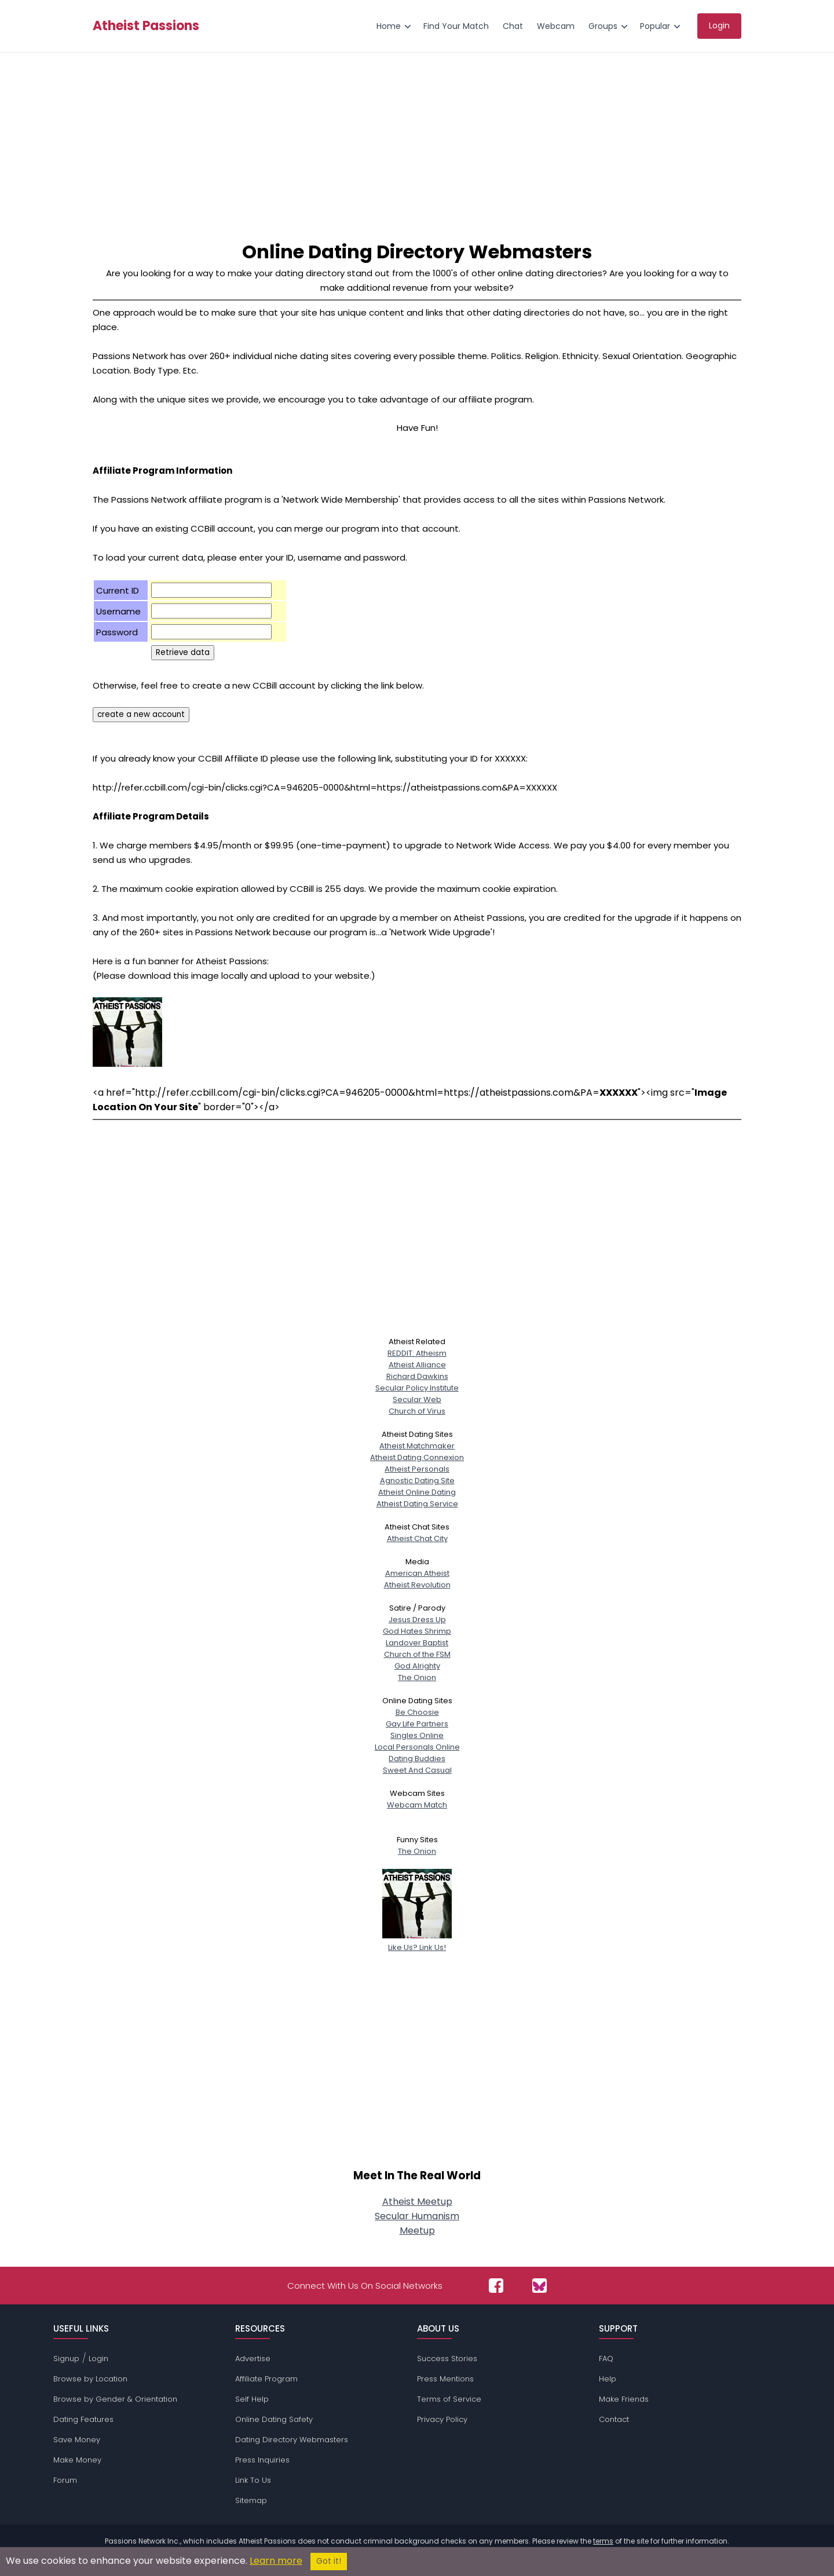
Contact (614, 2419)
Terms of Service (449, 2399)
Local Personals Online (417, 1746)
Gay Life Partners (417, 1723)
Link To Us (253, 2480)
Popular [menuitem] (655, 26)
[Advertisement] (417, 139)
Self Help (252, 2399)
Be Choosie (417, 1712)
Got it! (328, 2561)
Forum (65, 2480)
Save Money (76, 2439)
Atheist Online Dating (417, 1492)
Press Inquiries (262, 2459)
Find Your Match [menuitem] (456, 26)
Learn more (276, 2560)
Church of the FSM (417, 1654)
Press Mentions (445, 2378)
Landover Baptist (417, 1642)
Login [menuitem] (719, 25)
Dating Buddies (417, 1758)
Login (98, 2358)
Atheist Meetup (417, 2201)
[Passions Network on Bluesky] (539, 2285)
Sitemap (251, 2500)
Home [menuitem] (388, 26)
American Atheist (417, 1573)
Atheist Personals (417, 1468)
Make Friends (624, 2399)
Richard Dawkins (417, 1376)
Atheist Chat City (417, 1538)
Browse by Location (90, 2378)
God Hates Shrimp (417, 1631)
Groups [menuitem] (602, 26)
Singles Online (417, 1735)
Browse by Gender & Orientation (115, 2399)
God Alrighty (417, 1665)
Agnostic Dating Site (417, 1480)
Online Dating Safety (274, 2419)
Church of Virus (417, 1411)
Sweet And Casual (417, 1770)
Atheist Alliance (417, 1364)
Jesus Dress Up (417, 1619)
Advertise (252, 2358)
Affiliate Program (266, 2378)
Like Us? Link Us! (417, 1941)
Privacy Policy (442, 2419)
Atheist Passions (146, 26)
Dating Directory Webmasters (291, 2439)
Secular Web (417, 1399)
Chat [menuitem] (513, 26)
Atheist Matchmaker (417, 1445)
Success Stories (447, 2358)
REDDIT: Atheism (417, 1353)
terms (603, 2541)
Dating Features (83, 2419)
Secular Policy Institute (417, 1387)
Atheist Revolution (417, 1584)
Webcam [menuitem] (556, 26)
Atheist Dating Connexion (417, 1457)
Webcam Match (417, 1804)
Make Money (77, 2459)
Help (607, 2378)
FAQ (606, 2358)
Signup (66, 2358)
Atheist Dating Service (417, 1503)
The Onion (417, 1677)
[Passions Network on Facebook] (496, 2285)
